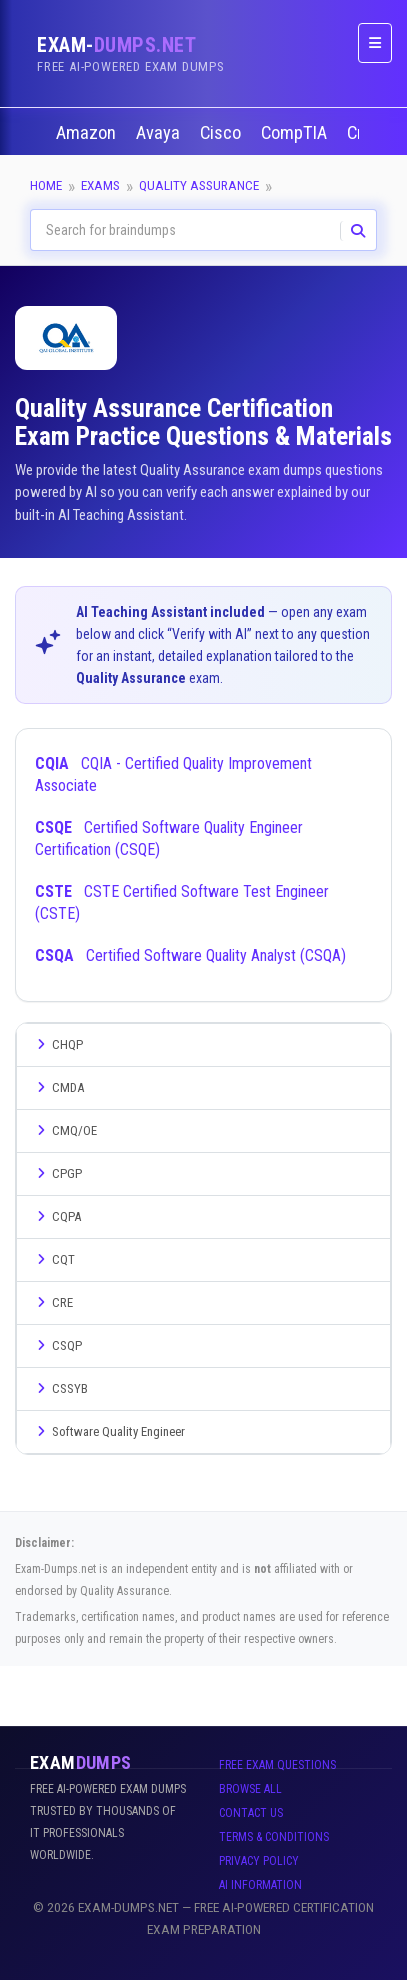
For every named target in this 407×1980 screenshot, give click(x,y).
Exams (100, 185)
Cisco (222, 133)
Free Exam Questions (277, 1765)
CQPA (56, 1216)
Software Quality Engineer (108, 1431)
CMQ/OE (64, 1130)
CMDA (58, 1087)
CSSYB (60, 1388)
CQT (53, 1259)
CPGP (57, 1173)
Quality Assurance (199, 185)
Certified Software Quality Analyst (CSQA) (190, 955)
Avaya (160, 133)
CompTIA (296, 133)
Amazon (88, 133)
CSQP (57, 1345)
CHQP (57, 1044)
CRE (52, 1302)
